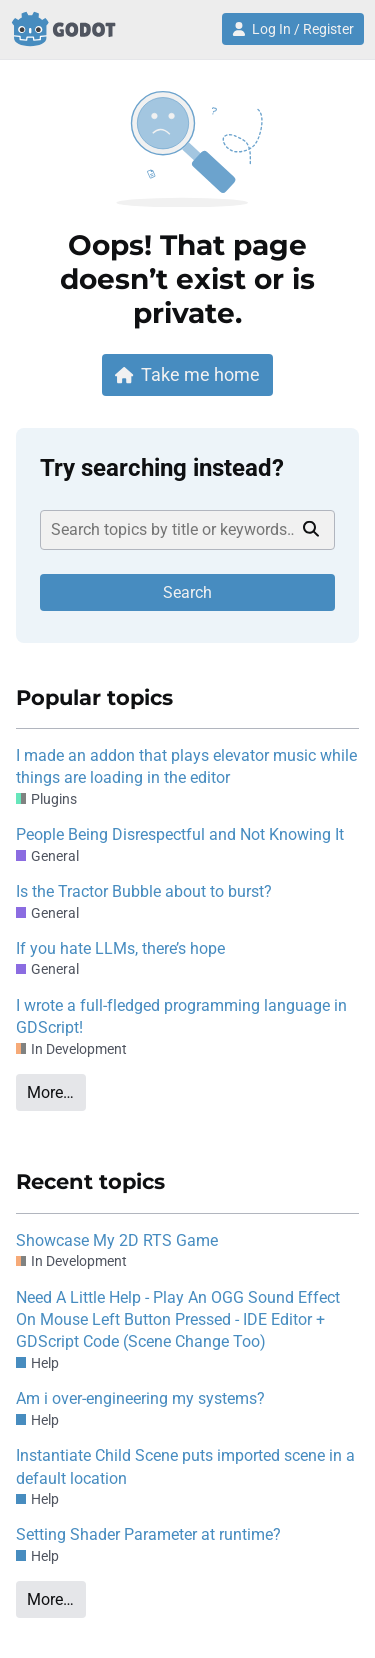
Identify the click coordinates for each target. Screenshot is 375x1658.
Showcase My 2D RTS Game (117, 1240)
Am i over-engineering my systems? (140, 1398)
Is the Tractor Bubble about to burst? (144, 891)
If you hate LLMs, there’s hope (120, 948)
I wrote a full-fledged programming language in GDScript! (181, 1016)
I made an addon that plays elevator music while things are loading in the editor (186, 766)
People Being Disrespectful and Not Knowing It (180, 834)
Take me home (188, 374)
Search (187, 592)
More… (50, 1092)
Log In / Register (293, 29)
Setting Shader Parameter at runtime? (148, 1534)
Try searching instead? (162, 468)
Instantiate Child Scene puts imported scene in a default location (185, 1466)
